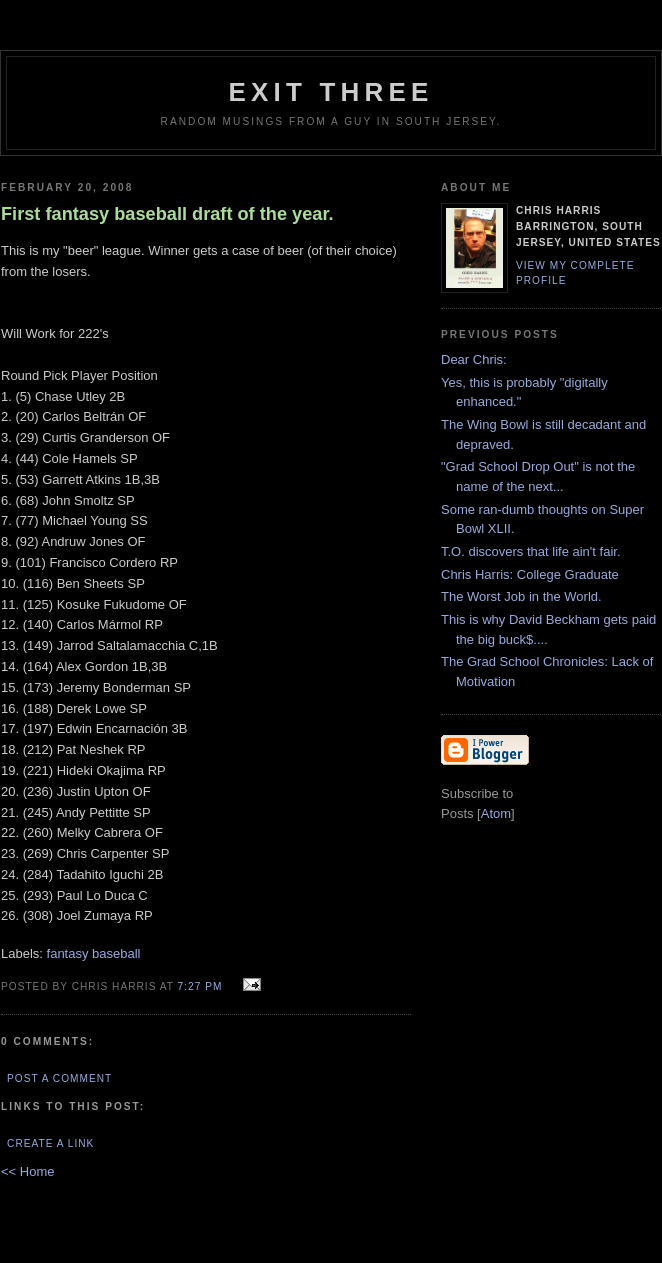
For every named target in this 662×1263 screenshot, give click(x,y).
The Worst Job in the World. (521, 596)
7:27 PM (202, 986)
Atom (496, 813)
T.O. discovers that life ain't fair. (531, 551)
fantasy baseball (94, 953)
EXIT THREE (330, 92)
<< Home (27, 1171)
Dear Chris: (474, 359)
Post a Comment (59, 1078)
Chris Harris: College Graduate (530, 574)
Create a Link (50, 1143)
